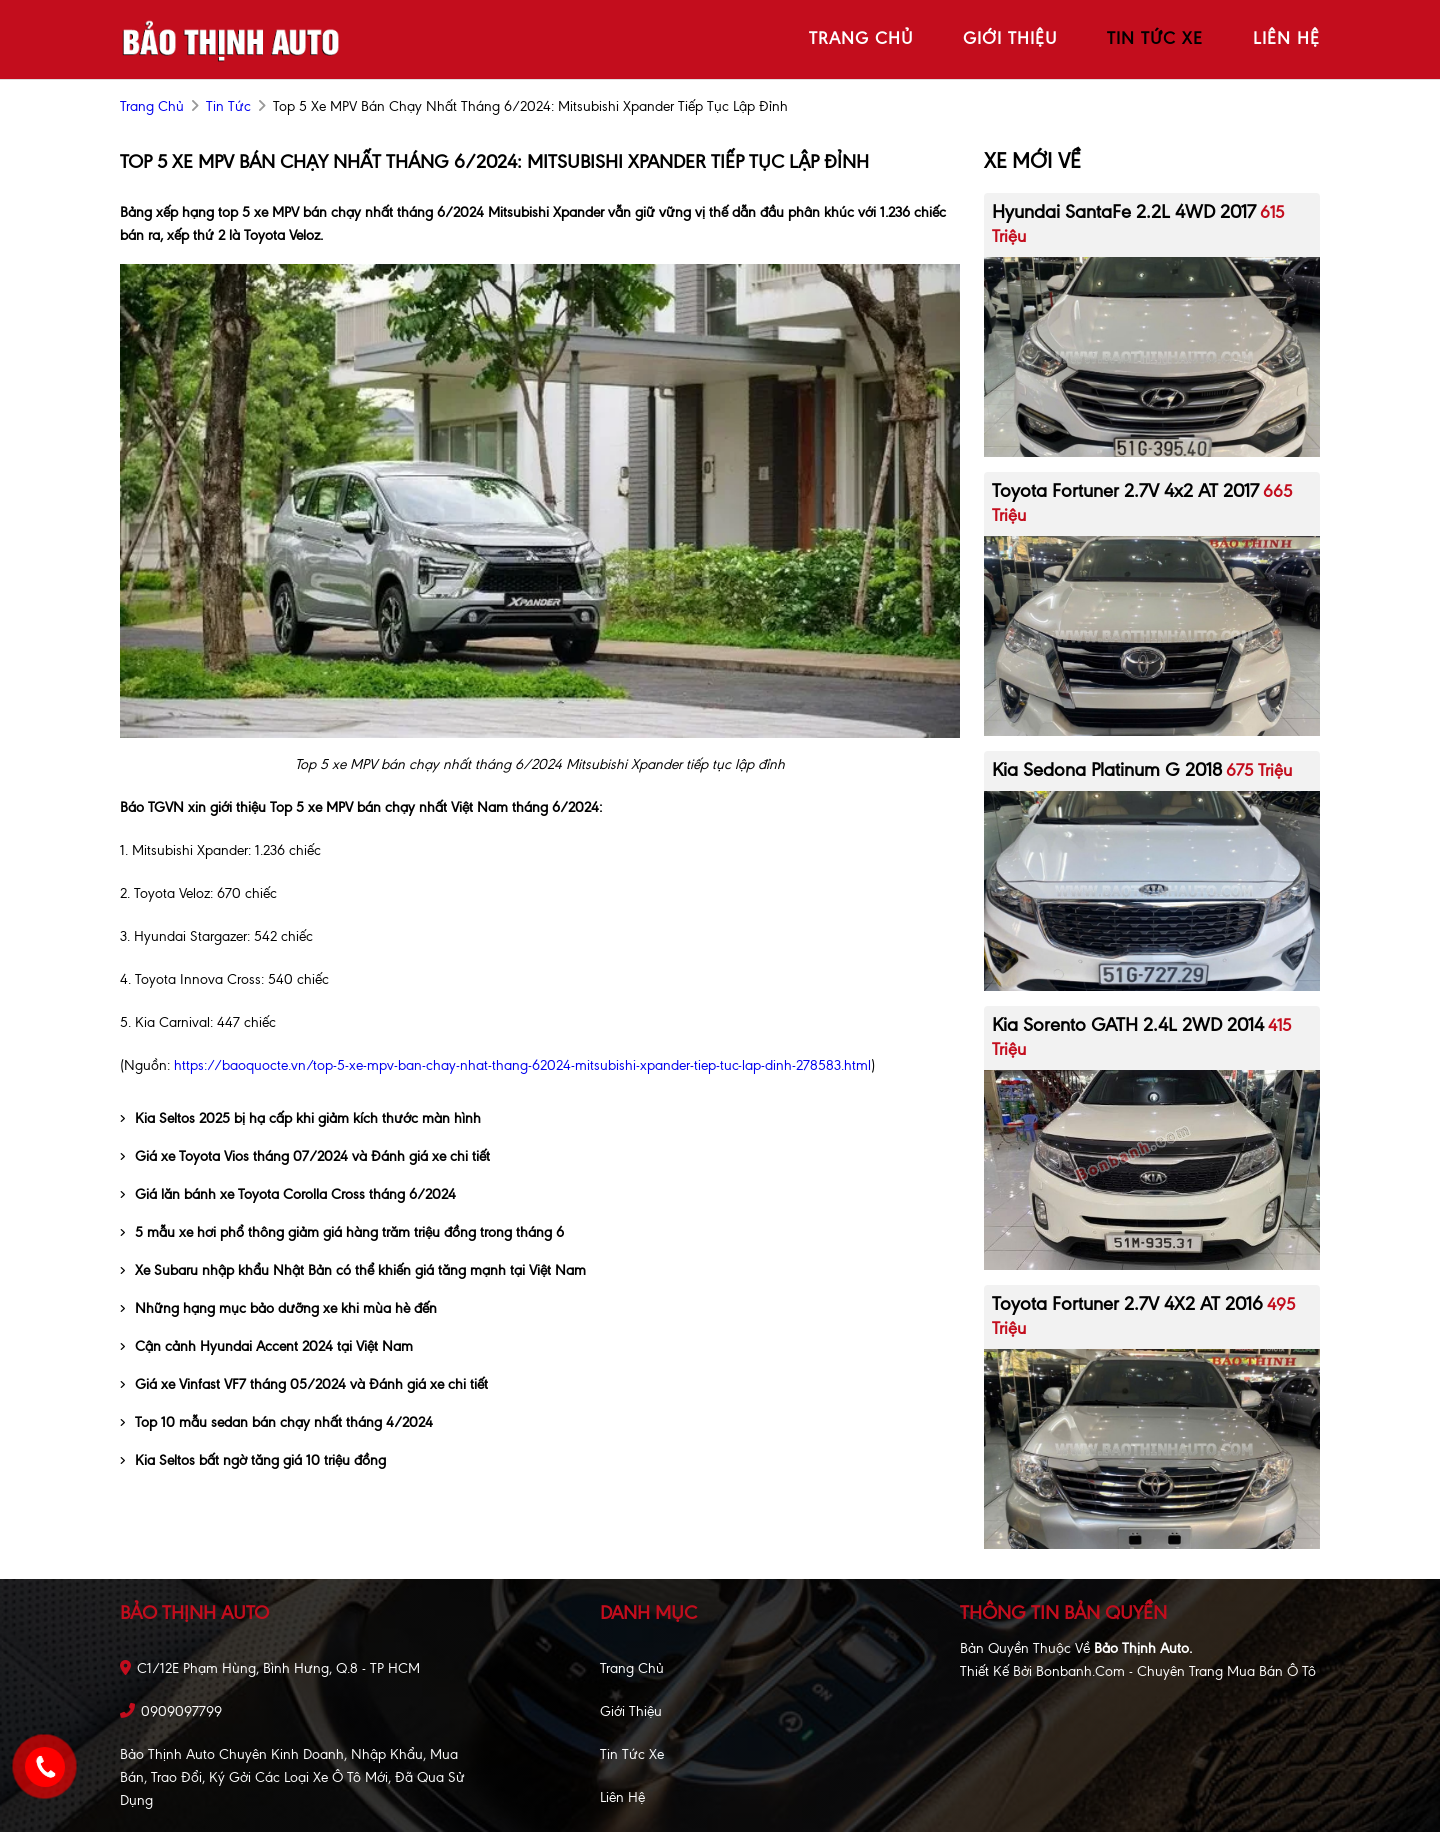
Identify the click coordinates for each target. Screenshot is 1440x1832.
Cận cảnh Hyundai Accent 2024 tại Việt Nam (266, 1346)
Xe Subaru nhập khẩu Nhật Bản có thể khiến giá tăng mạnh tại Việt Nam (353, 1270)
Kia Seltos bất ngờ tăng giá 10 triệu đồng (253, 1460)
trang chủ (861, 38)
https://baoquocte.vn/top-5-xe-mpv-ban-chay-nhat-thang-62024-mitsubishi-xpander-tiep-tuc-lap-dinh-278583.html (522, 1065)
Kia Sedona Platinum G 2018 (1107, 769)
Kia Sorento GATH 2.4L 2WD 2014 (1128, 1024)
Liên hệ (622, 1797)
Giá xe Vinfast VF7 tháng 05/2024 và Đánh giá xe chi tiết (304, 1384)
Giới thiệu (631, 1711)
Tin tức (228, 106)
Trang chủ (632, 1668)
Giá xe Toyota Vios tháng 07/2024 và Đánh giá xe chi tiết (305, 1156)
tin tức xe (1155, 38)
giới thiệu (1010, 38)
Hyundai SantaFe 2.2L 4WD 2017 (1124, 211)
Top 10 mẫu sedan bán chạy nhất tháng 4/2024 (276, 1422)
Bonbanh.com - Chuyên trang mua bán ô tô (1176, 1671)
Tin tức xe (632, 1754)
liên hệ (1286, 38)
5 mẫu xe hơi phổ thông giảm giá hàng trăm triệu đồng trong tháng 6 (342, 1232)
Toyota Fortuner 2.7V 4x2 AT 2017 (1125, 490)
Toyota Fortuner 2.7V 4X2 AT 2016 (1127, 1303)
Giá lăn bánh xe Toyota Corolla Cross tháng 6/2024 (288, 1194)
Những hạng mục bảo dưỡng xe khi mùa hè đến (278, 1308)
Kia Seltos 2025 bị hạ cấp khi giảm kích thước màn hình (300, 1118)
